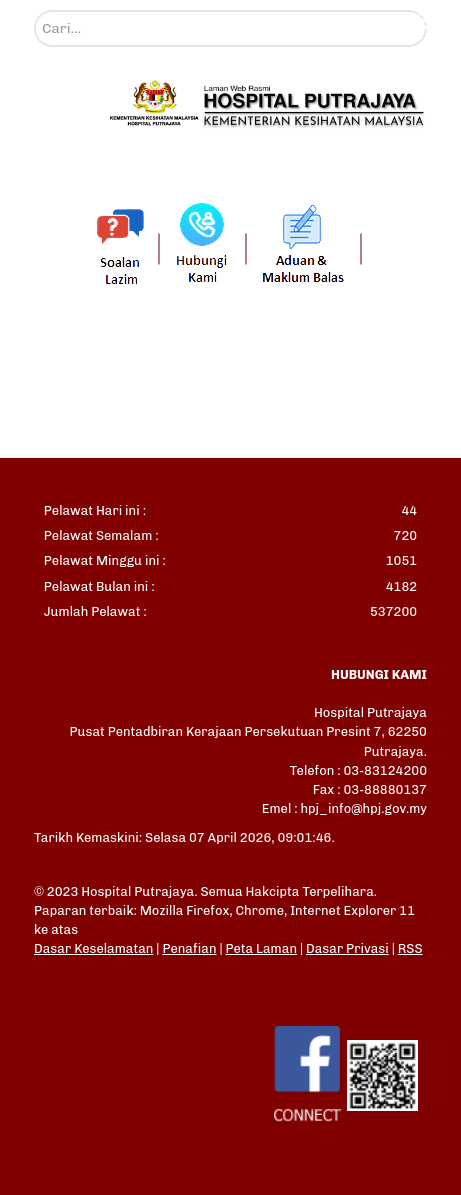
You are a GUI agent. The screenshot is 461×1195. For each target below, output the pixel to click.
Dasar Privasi (347, 948)
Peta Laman (261, 948)
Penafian (189, 948)
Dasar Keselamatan (93, 948)
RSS (410, 948)
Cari (34, 10)
